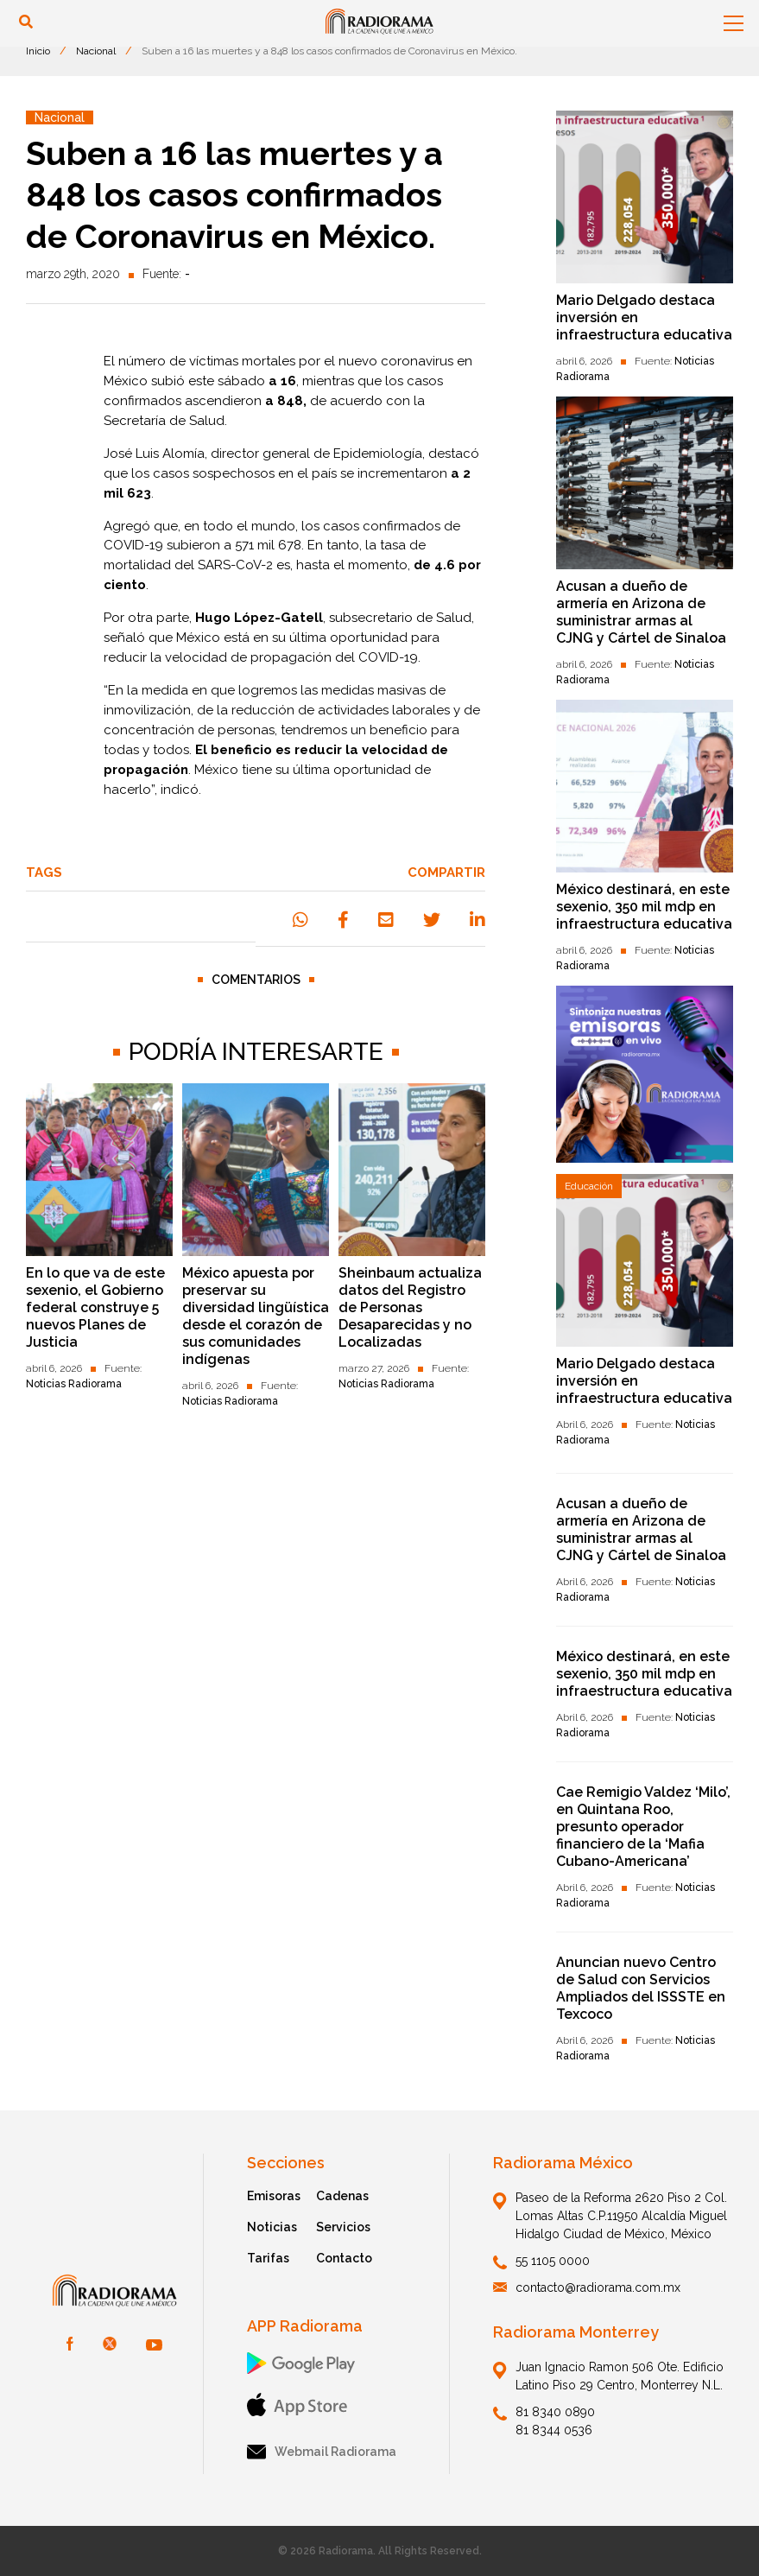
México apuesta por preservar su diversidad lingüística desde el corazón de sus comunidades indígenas (255, 1316)
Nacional (96, 51)
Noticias (272, 2227)
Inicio (38, 51)
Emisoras (273, 2196)
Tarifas (268, 2258)
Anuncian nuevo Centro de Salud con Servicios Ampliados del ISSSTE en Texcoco (640, 1988)
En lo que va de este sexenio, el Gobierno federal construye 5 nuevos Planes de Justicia (95, 1307)
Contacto (344, 2258)
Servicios (343, 2227)
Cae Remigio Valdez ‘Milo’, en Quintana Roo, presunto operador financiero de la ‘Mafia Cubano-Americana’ (643, 1826)
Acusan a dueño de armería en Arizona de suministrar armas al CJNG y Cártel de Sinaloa (641, 612)
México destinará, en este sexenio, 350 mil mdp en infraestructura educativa (644, 906)
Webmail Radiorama (321, 2452)
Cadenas (342, 2196)
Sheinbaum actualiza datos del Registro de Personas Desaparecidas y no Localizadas (410, 1307)
